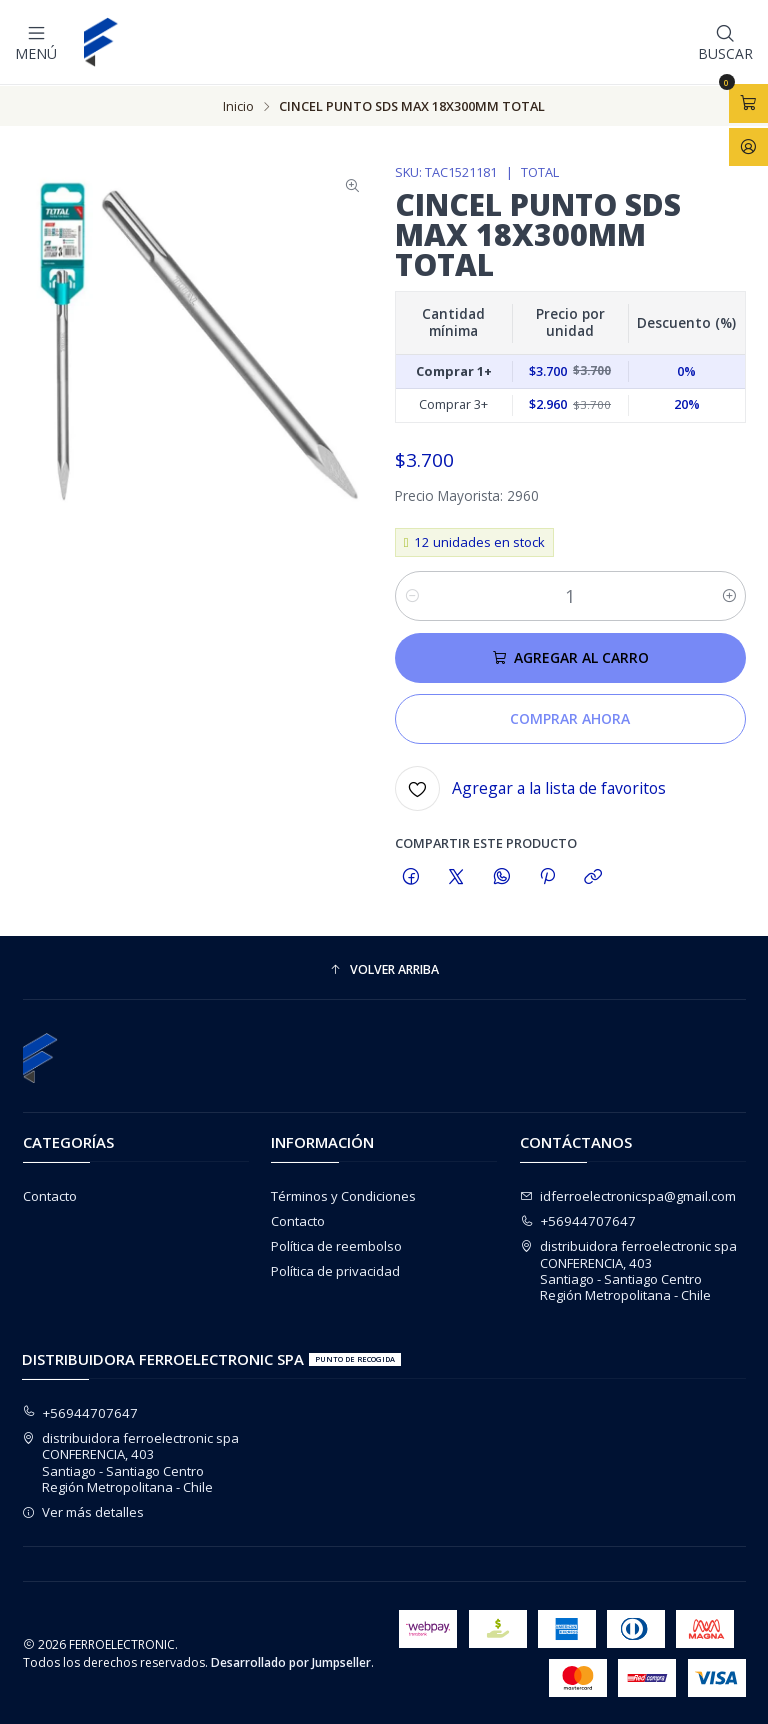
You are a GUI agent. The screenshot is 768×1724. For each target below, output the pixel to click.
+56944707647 (578, 1220)
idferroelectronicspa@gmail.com (628, 1195)
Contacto (50, 1195)
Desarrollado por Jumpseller (291, 1661)
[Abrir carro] (748, 103)
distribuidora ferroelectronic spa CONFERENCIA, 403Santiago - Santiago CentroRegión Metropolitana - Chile (629, 1269)
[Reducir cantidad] (411, 595)
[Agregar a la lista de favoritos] (530, 787)
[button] (384, 969)
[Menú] (36, 42)
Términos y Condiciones (343, 1195)
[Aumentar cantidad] (729, 595)
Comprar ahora (570, 717)
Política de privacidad (335, 1270)
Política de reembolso (336, 1245)
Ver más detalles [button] (83, 1511)
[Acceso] (748, 146)
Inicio (238, 105)
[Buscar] (725, 42)
